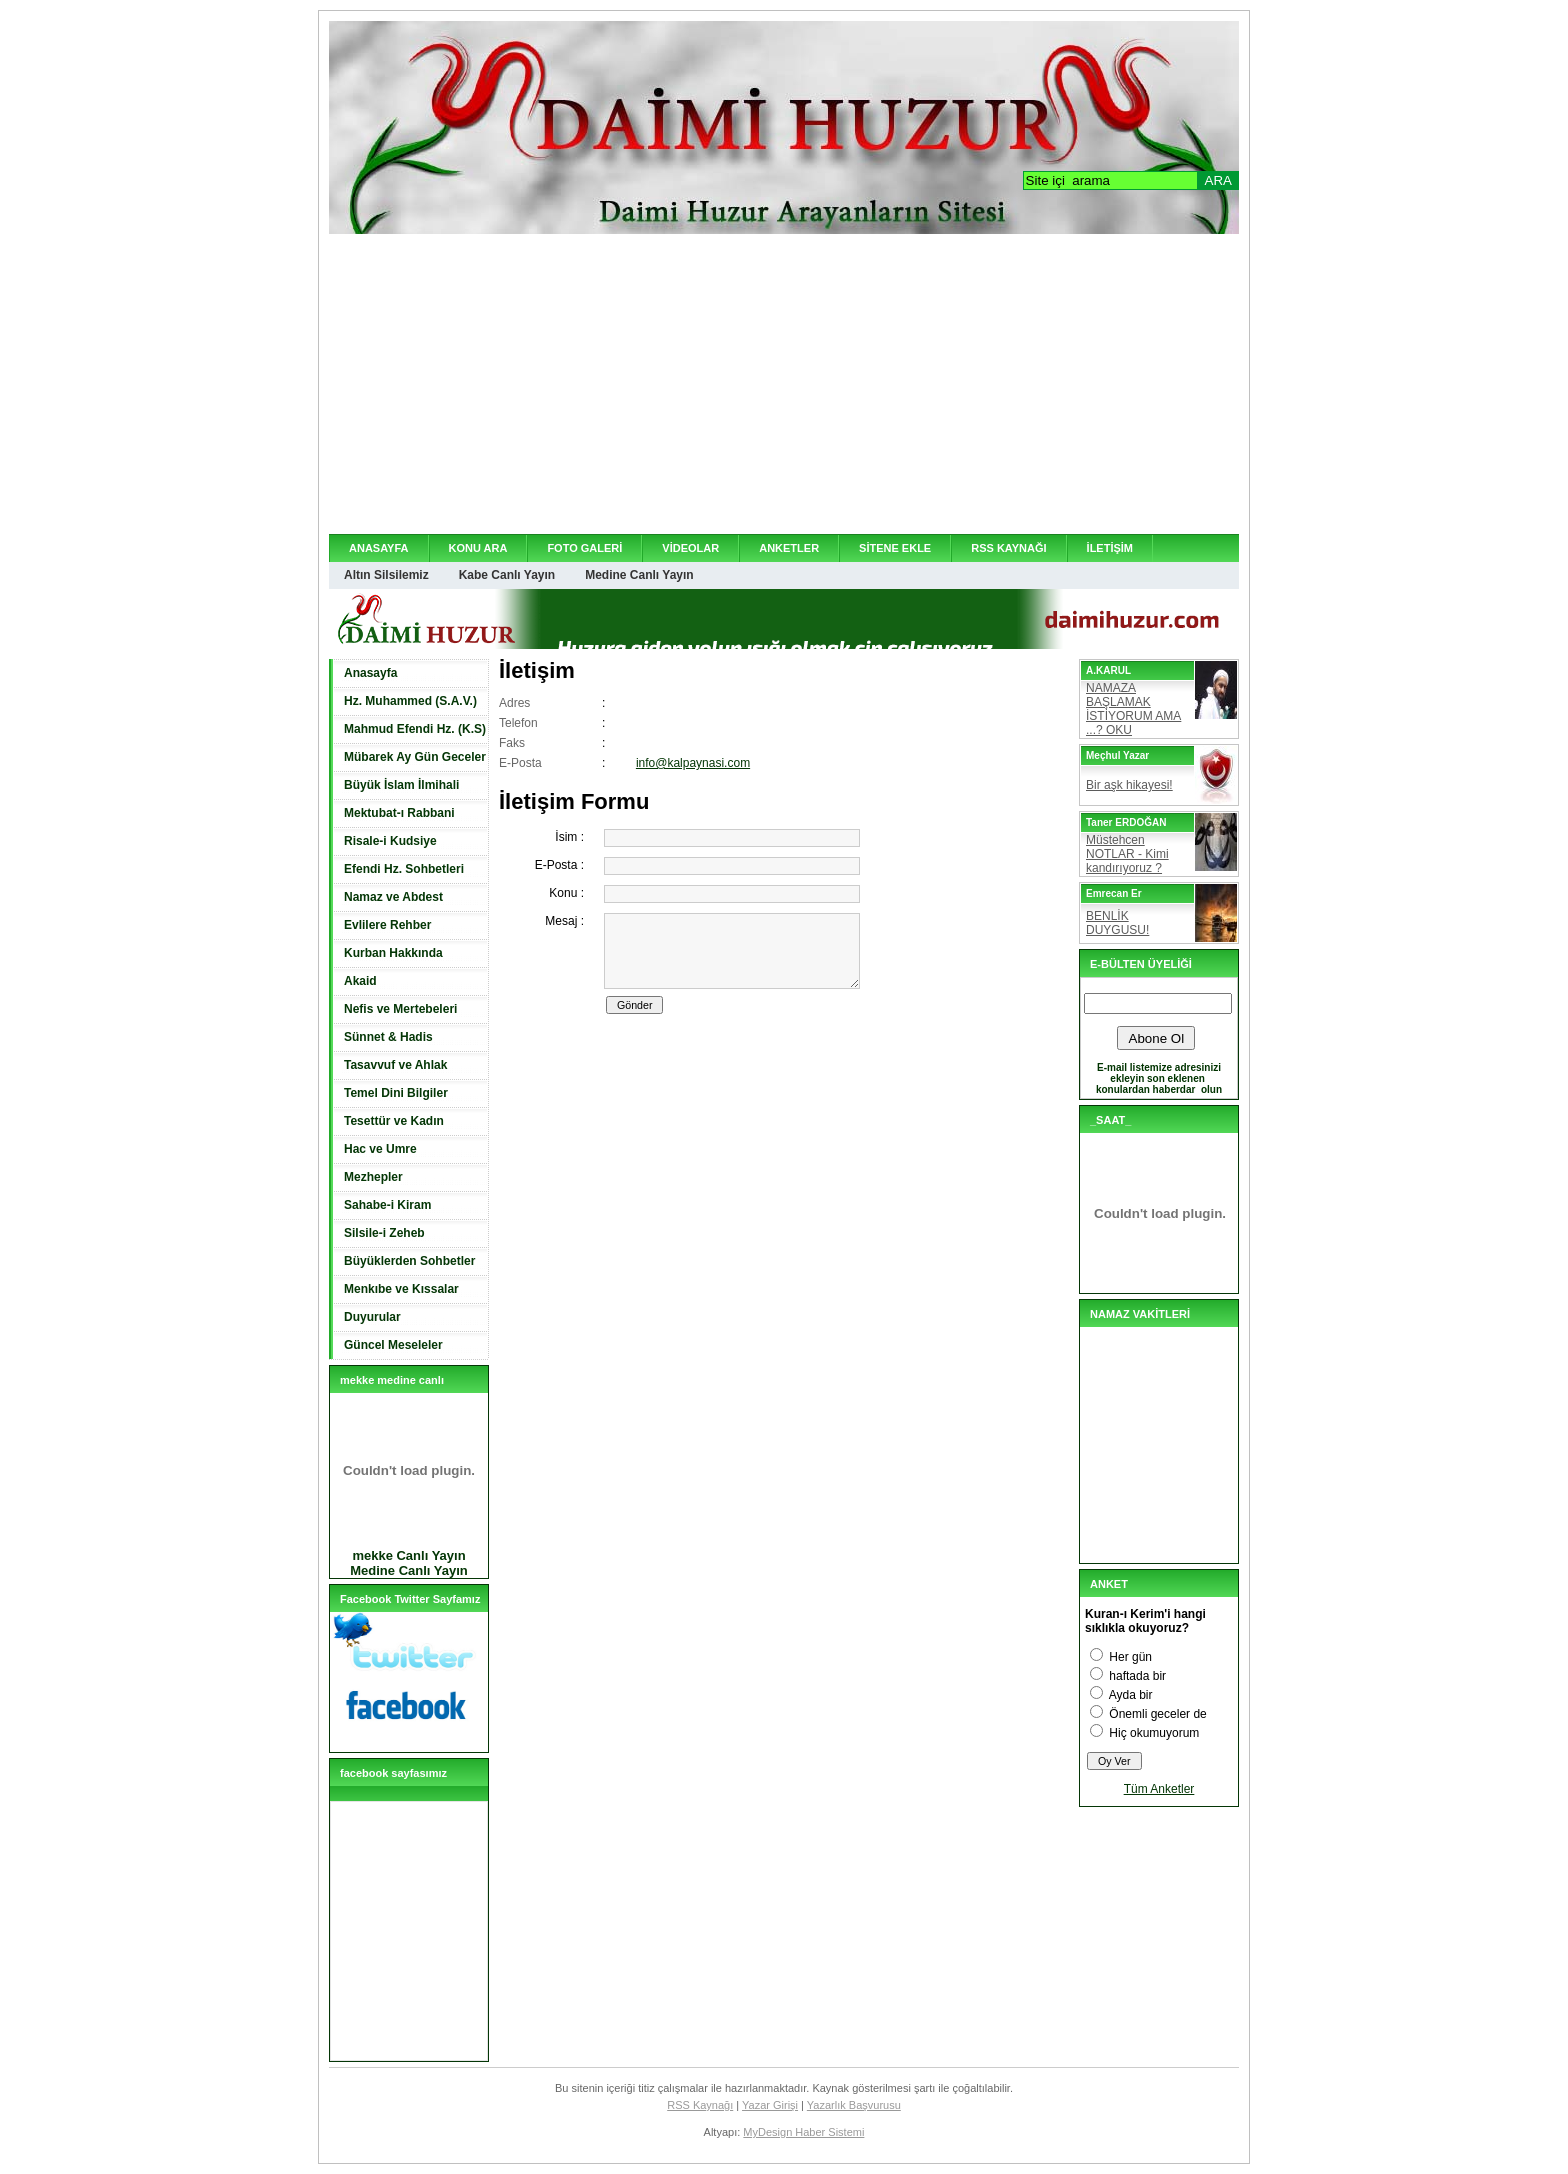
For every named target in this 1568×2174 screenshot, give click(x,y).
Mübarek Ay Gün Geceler (415, 757)
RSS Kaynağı (700, 2105)
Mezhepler (373, 1177)
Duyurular (372, 1317)
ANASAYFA (379, 548)
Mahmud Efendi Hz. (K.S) (415, 729)
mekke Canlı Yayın (408, 1555)
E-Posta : (559, 865)
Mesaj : (564, 921)
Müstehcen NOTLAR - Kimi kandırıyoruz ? (1127, 854)
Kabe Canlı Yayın (507, 575)
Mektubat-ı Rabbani (399, 813)
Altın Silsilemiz (386, 575)
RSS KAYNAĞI (1008, 548)
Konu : (566, 893)
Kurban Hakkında (393, 953)
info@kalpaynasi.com (693, 763)
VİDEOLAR (690, 548)
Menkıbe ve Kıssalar (401, 1289)
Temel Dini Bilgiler (396, 1093)
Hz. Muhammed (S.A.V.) (410, 701)
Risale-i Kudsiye (390, 841)
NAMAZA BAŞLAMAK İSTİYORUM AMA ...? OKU (1133, 709)
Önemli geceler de (1157, 1714)
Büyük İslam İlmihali (401, 785)
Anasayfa (370, 673)
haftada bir (1137, 1676)
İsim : (569, 837)
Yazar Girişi (770, 2105)
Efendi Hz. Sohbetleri (404, 869)
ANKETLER (789, 548)
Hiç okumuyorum (1154, 1733)
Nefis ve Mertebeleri (400, 1009)
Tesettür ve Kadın (394, 1121)
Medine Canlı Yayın (639, 575)
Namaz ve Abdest (393, 897)
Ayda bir (1131, 1695)
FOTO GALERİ (584, 548)
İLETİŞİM (1110, 548)
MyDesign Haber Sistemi (803, 2132)
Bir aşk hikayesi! (1129, 785)
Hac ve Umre (380, 1149)
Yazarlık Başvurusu (854, 2105)
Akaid (360, 981)
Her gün (1130, 1657)
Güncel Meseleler (393, 1345)
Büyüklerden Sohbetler (409, 1261)
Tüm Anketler (1159, 1789)
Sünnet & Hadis (388, 1037)
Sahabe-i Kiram (387, 1205)
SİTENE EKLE (895, 548)
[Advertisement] (784, 384)
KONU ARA (478, 548)
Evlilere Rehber (387, 925)
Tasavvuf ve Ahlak (395, 1065)
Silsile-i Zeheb (384, 1233)
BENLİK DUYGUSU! (1117, 923)
